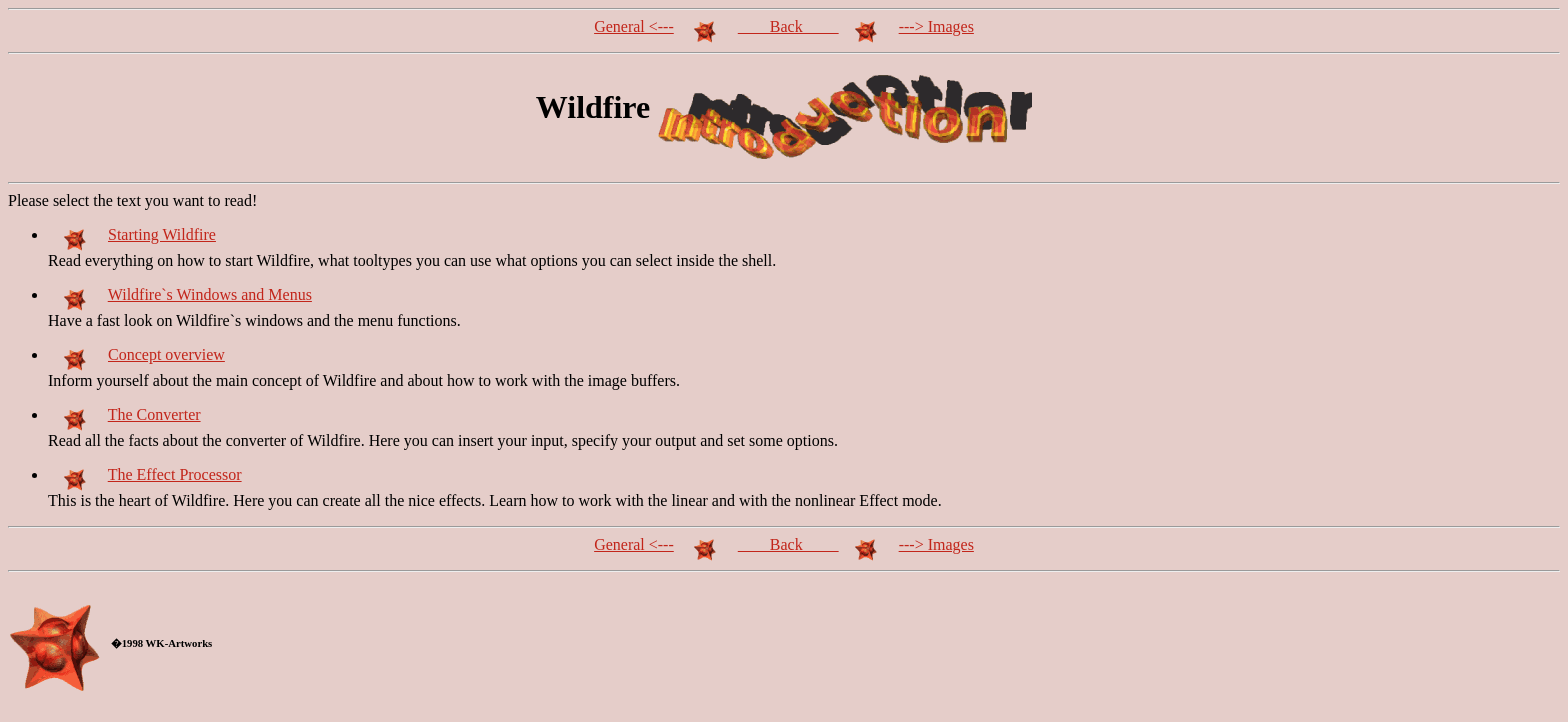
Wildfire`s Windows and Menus (210, 294)
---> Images (936, 26)
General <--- (634, 26)
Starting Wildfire (162, 234)
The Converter (154, 414)
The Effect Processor (175, 474)
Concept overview (166, 354)
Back (788, 26)
